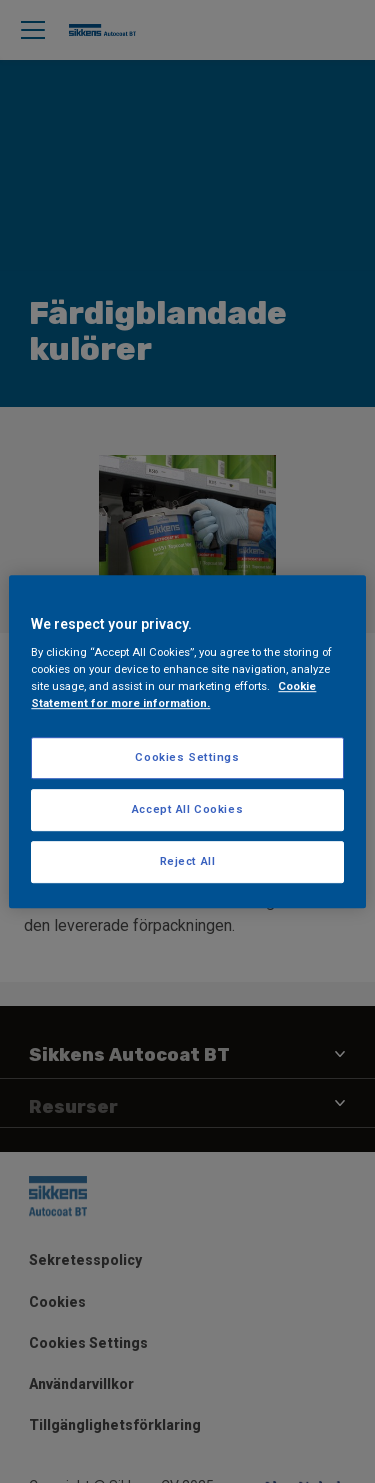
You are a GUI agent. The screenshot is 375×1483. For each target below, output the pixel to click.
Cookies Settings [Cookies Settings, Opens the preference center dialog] (187, 758)
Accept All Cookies (187, 809)
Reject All (188, 861)
